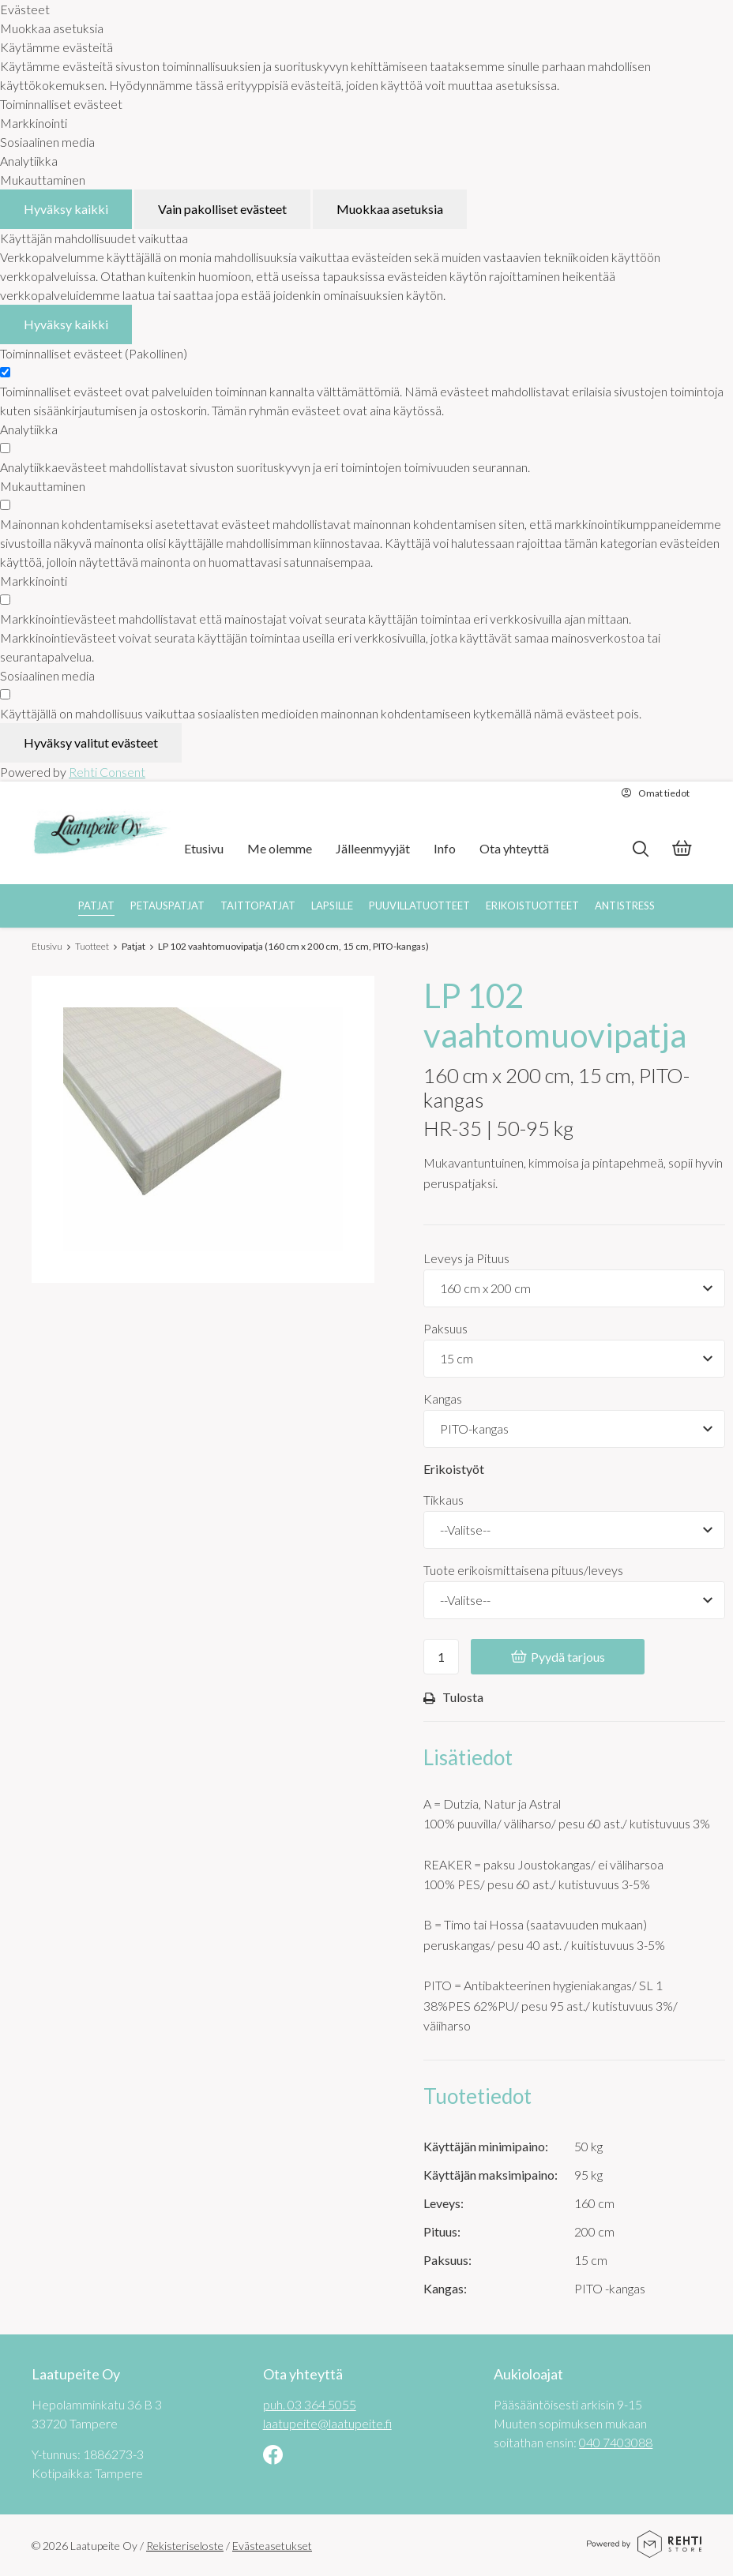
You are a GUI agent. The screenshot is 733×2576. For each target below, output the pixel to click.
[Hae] (640, 849)
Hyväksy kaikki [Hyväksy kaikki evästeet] (66, 208)
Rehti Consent (107, 771)
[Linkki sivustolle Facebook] (273, 2456)
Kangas (442, 1398)
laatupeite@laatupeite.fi (327, 2423)
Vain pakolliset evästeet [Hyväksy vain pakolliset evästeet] (222, 208)
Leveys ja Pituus (466, 1258)
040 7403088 (615, 2442)
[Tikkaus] (574, 1530)
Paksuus (445, 1328)
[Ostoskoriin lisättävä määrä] (441, 1656)
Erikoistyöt (453, 1468)
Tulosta (453, 1697)
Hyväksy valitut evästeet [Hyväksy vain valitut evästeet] (91, 742)
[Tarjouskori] (681, 850)
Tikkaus (443, 1499)
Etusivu (47, 946)
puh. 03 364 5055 (309, 2404)
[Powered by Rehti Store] (644, 2552)
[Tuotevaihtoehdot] (574, 1288)
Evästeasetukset (272, 2545)
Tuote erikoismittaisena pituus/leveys (523, 1569)
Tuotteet (92, 946)
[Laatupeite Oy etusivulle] (101, 833)
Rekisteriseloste (185, 2545)
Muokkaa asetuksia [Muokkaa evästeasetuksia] (389, 208)
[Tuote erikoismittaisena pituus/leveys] (574, 1600)
